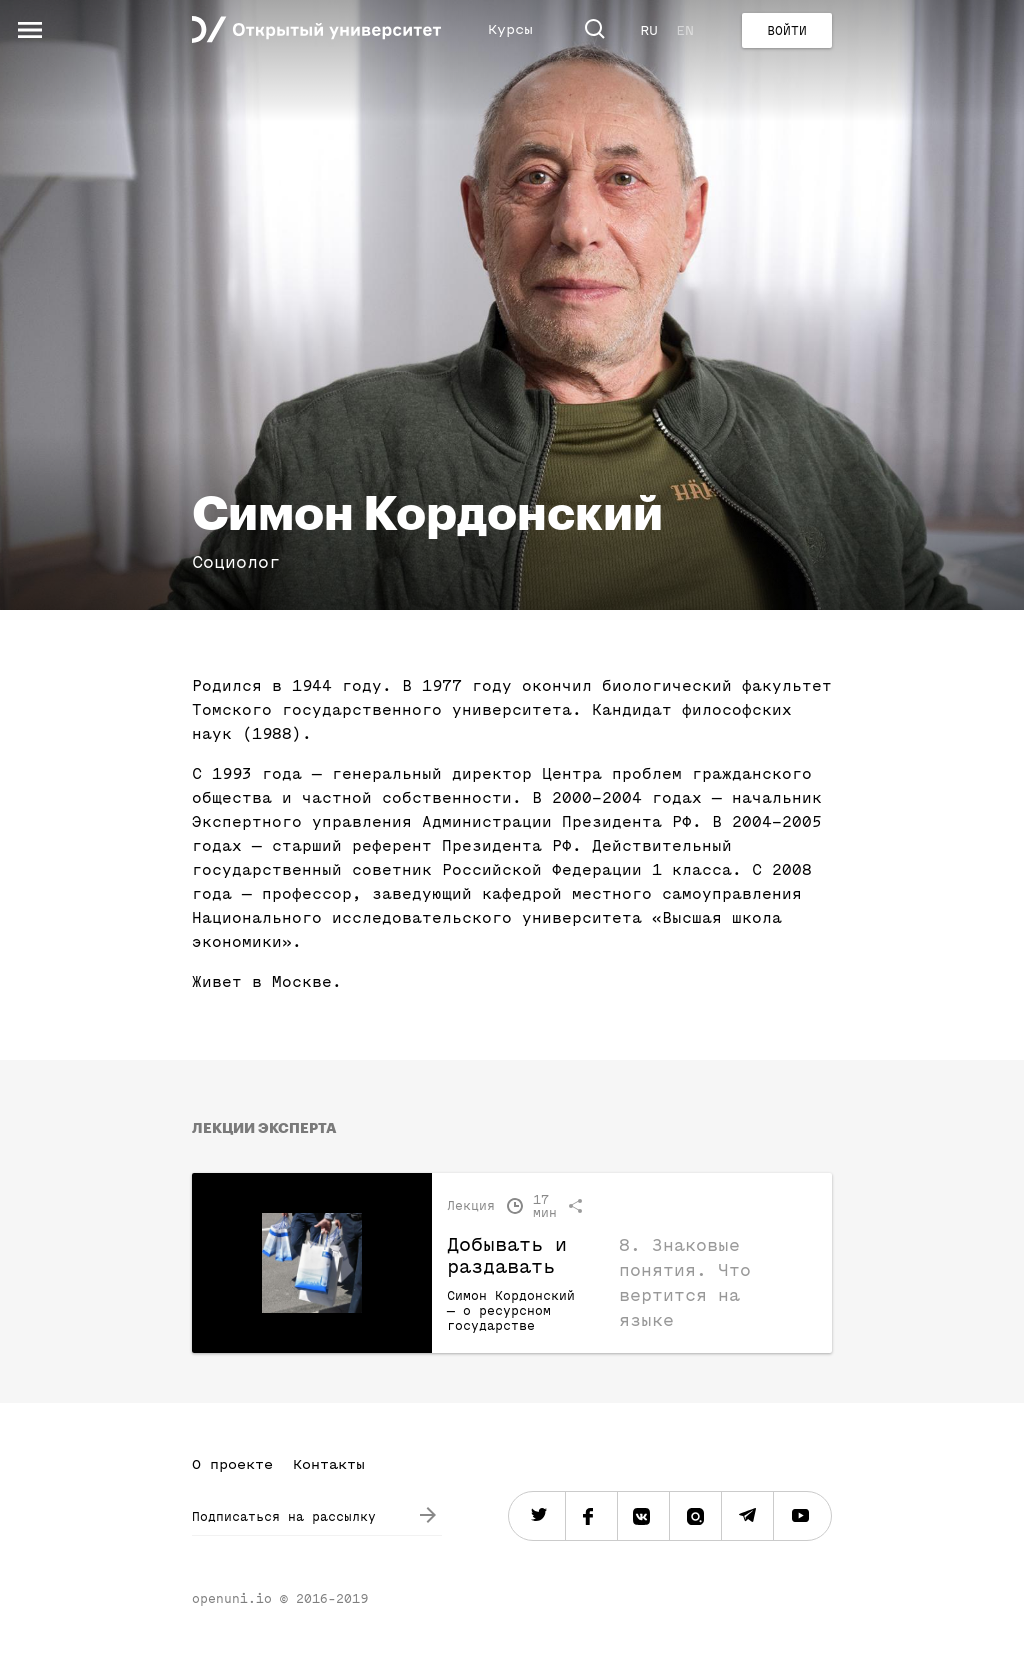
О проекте (232, 1464)
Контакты (329, 1464)
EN (685, 30)
